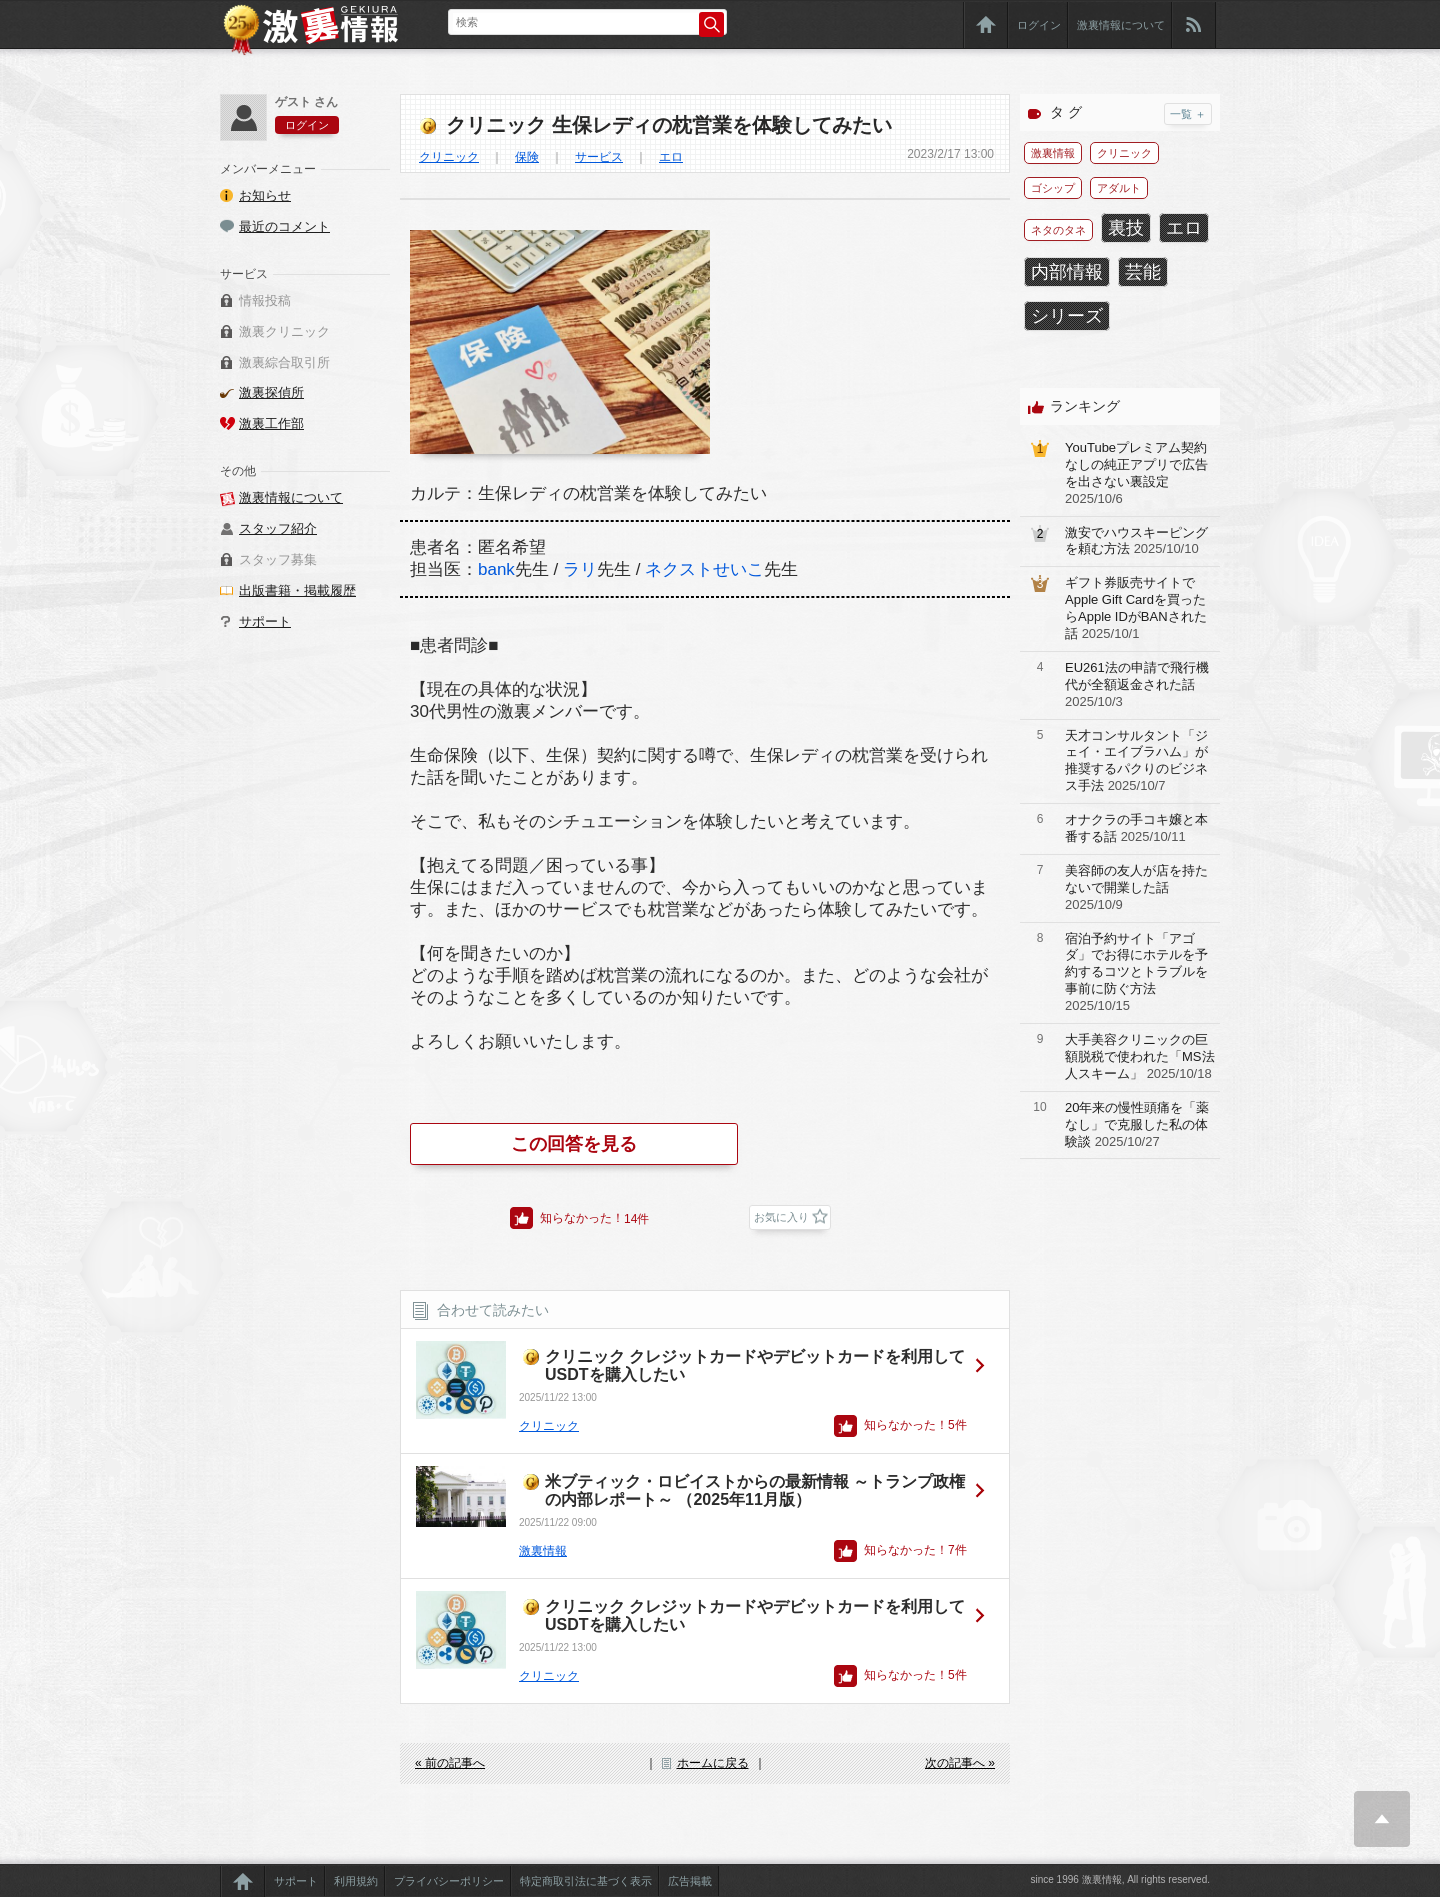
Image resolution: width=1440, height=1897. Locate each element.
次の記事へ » (960, 1763)
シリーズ (1067, 316)
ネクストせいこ (704, 569)
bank (496, 569)
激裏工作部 (271, 423)
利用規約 (356, 1881)
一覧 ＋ (1188, 114)
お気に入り (781, 1217)
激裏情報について (1121, 25)
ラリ (580, 569)
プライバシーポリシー (449, 1881)
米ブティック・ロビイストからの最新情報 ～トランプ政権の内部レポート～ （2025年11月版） (755, 1490)
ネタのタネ (1058, 230)
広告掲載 (690, 1881)
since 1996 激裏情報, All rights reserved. (1120, 1879)
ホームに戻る (713, 1763)
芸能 (1143, 272)
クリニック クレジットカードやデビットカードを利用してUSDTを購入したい (755, 1365)
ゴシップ (1053, 188)
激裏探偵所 (271, 392)
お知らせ (265, 195)
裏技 (1126, 228)
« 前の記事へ (450, 1763)
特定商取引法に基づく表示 (586, 1881)
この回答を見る (574, 1144)
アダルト (1119, 188)
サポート (265, 621)
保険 (527, 157)
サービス (599, 157)
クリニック (449, 157)
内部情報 (1067, 272)
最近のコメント (284, 226)
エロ (671, 157)
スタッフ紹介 (278, 528)
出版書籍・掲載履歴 (297, 590)
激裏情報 (543, 1551)
